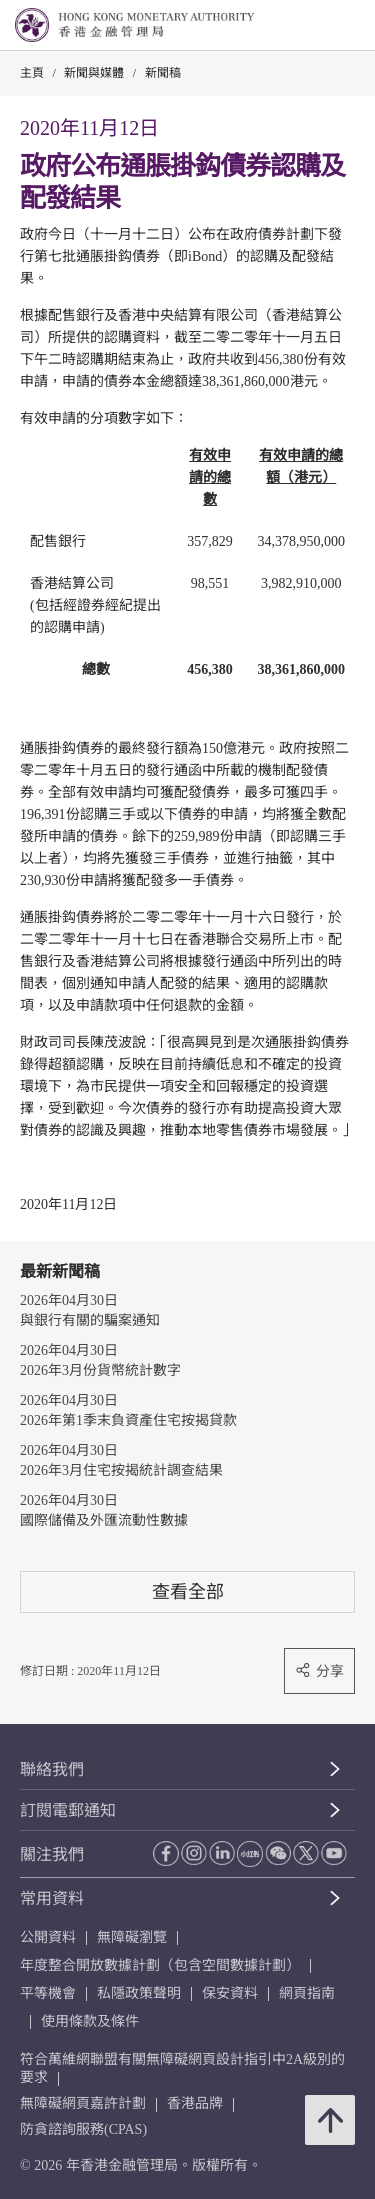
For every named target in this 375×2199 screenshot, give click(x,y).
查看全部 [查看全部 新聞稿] (188, 1591)
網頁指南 (307, 1993)
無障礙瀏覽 (132, 1937)
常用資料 (52, 1898)
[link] (309, 26)
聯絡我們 (52, 1769)
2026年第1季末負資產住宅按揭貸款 (128, 1420)
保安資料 (230, 1993)
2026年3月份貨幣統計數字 (100, 1370)
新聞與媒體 (94, 73)
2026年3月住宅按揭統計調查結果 (121, 1470)
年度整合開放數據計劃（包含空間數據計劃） (160, 1965)
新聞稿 (163, 73)
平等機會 (48, 1993)
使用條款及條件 (90, 2021)
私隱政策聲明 (139, 1993)
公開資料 (48, 1937)
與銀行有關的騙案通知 (90, 1320)
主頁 (32, 73)
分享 (319, 1670)
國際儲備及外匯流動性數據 (104, 1520)
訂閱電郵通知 (68, 1810)
